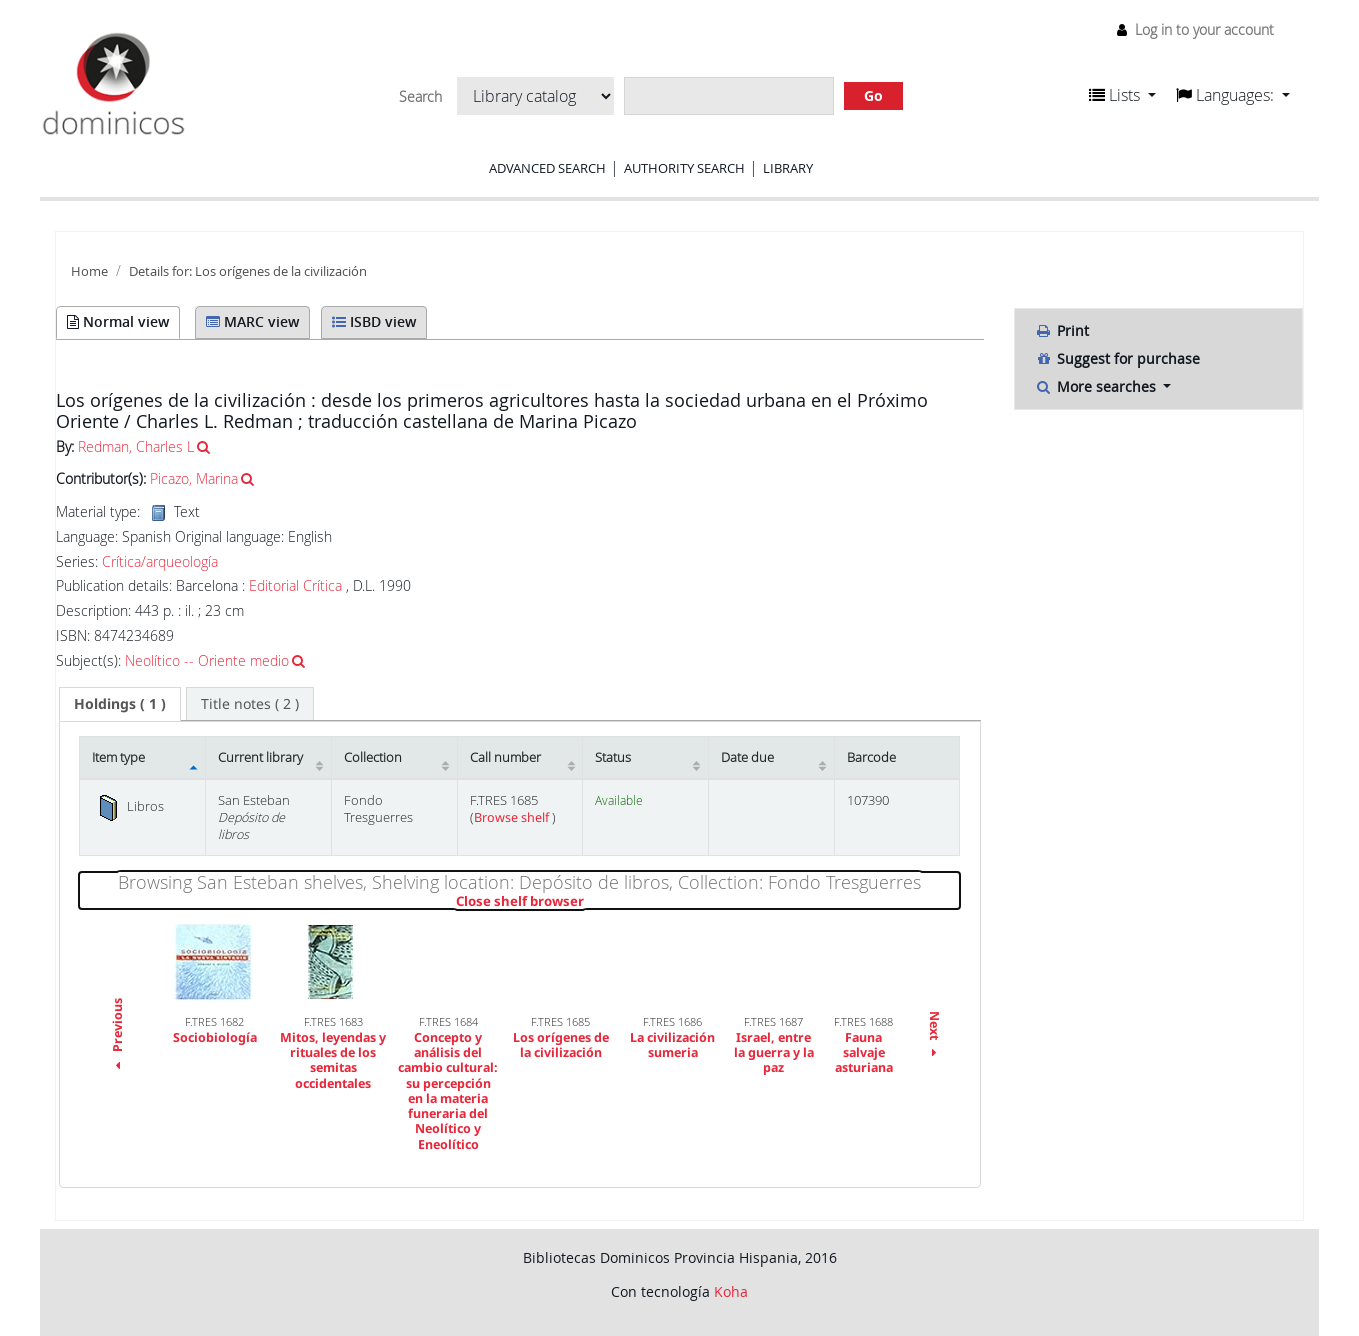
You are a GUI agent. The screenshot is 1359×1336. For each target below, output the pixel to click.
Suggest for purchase (1117, 358)
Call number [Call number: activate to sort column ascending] (505, 757)
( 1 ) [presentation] (120, 703)
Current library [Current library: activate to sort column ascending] (260, 757)
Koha (731, 1291)
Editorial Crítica (295, 585)
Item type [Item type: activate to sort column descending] (118, 757)
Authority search (684, 168)
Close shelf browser (588, 902)
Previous (117, 1036)
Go (873, 95)
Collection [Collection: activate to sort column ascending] (373, 757)
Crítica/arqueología (160, 562)
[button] (1122, 95)
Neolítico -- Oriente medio (207, 660)
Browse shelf (513, 817)
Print (1062, 330)
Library (788, 168)
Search (420, 97)
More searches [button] (1097, 386)
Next (934, 1035)
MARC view (252, 321)
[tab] (120, 704)
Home (89, 271)
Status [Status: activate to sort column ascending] (613, 757)
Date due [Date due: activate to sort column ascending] (747, 757)
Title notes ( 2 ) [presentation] (250, 703)
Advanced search (547, 168)
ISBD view (374, 321)
